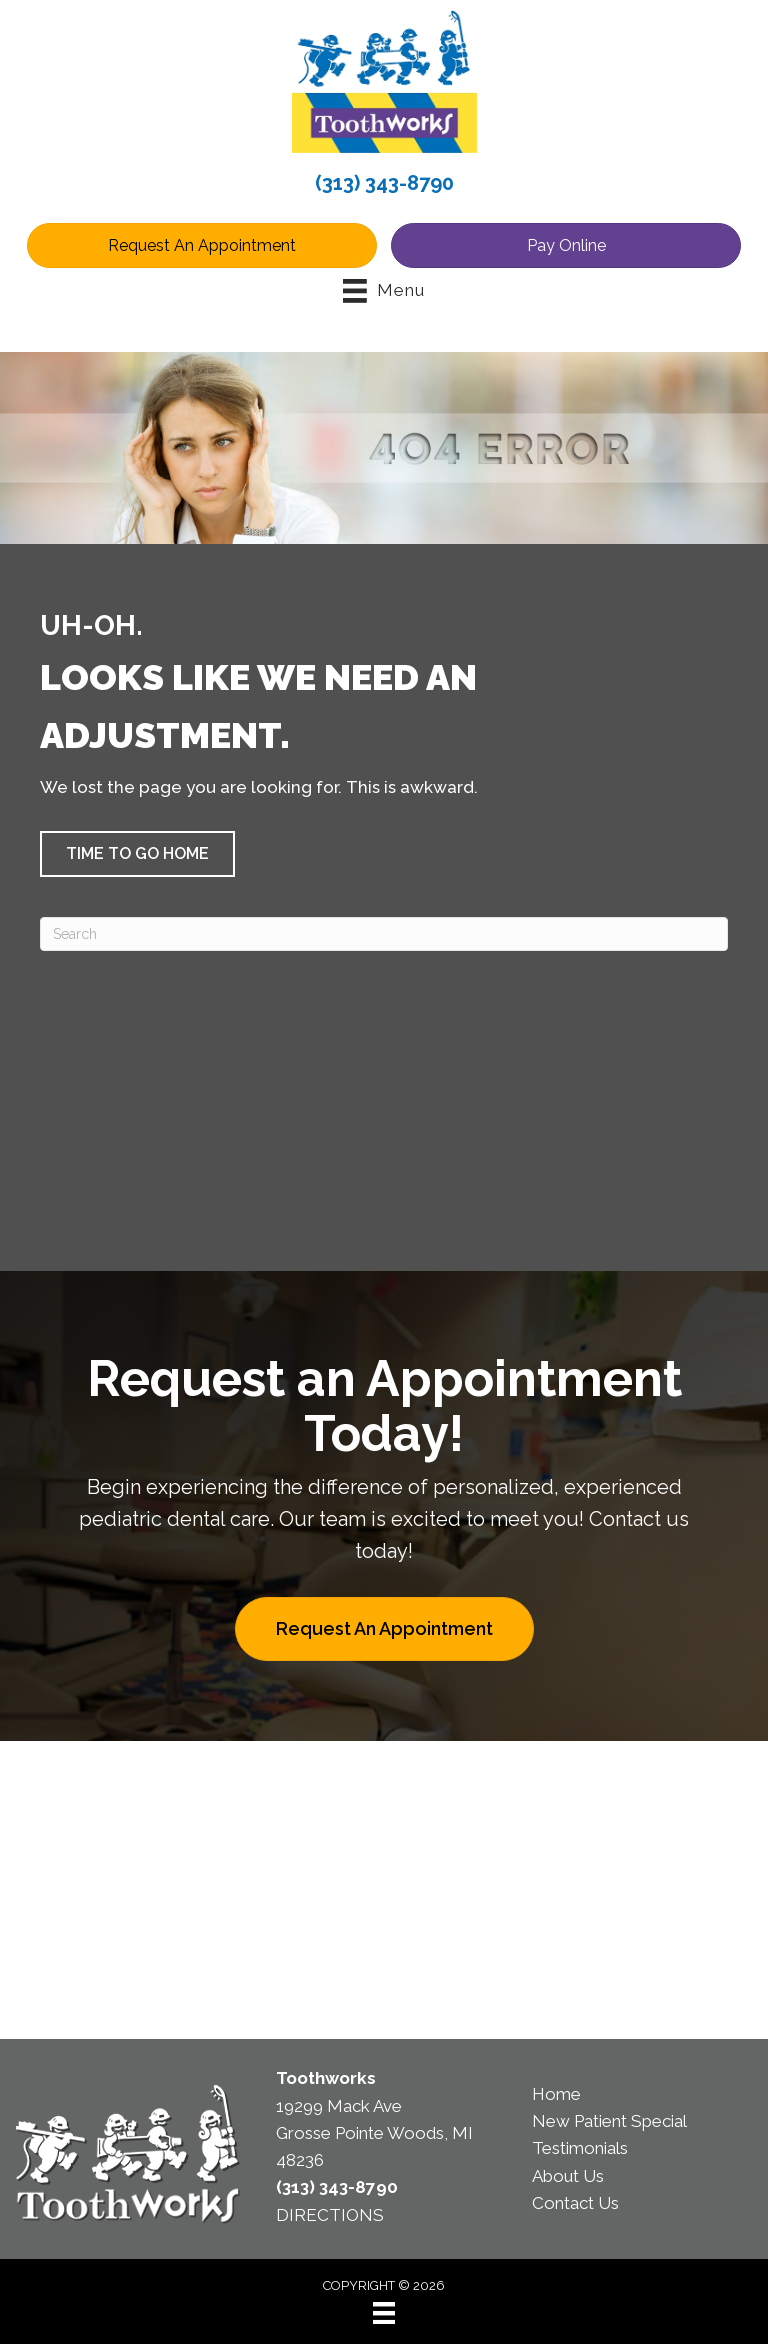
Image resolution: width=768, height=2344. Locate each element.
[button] (137, 854)
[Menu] (384, 2313)
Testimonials (580, 2148)
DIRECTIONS (330, 2215)
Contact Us (575, 2203)
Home (556, 2094)
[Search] (384, 934)
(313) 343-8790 (384, 183)
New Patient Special (609, 2121)
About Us (568, 2176)
